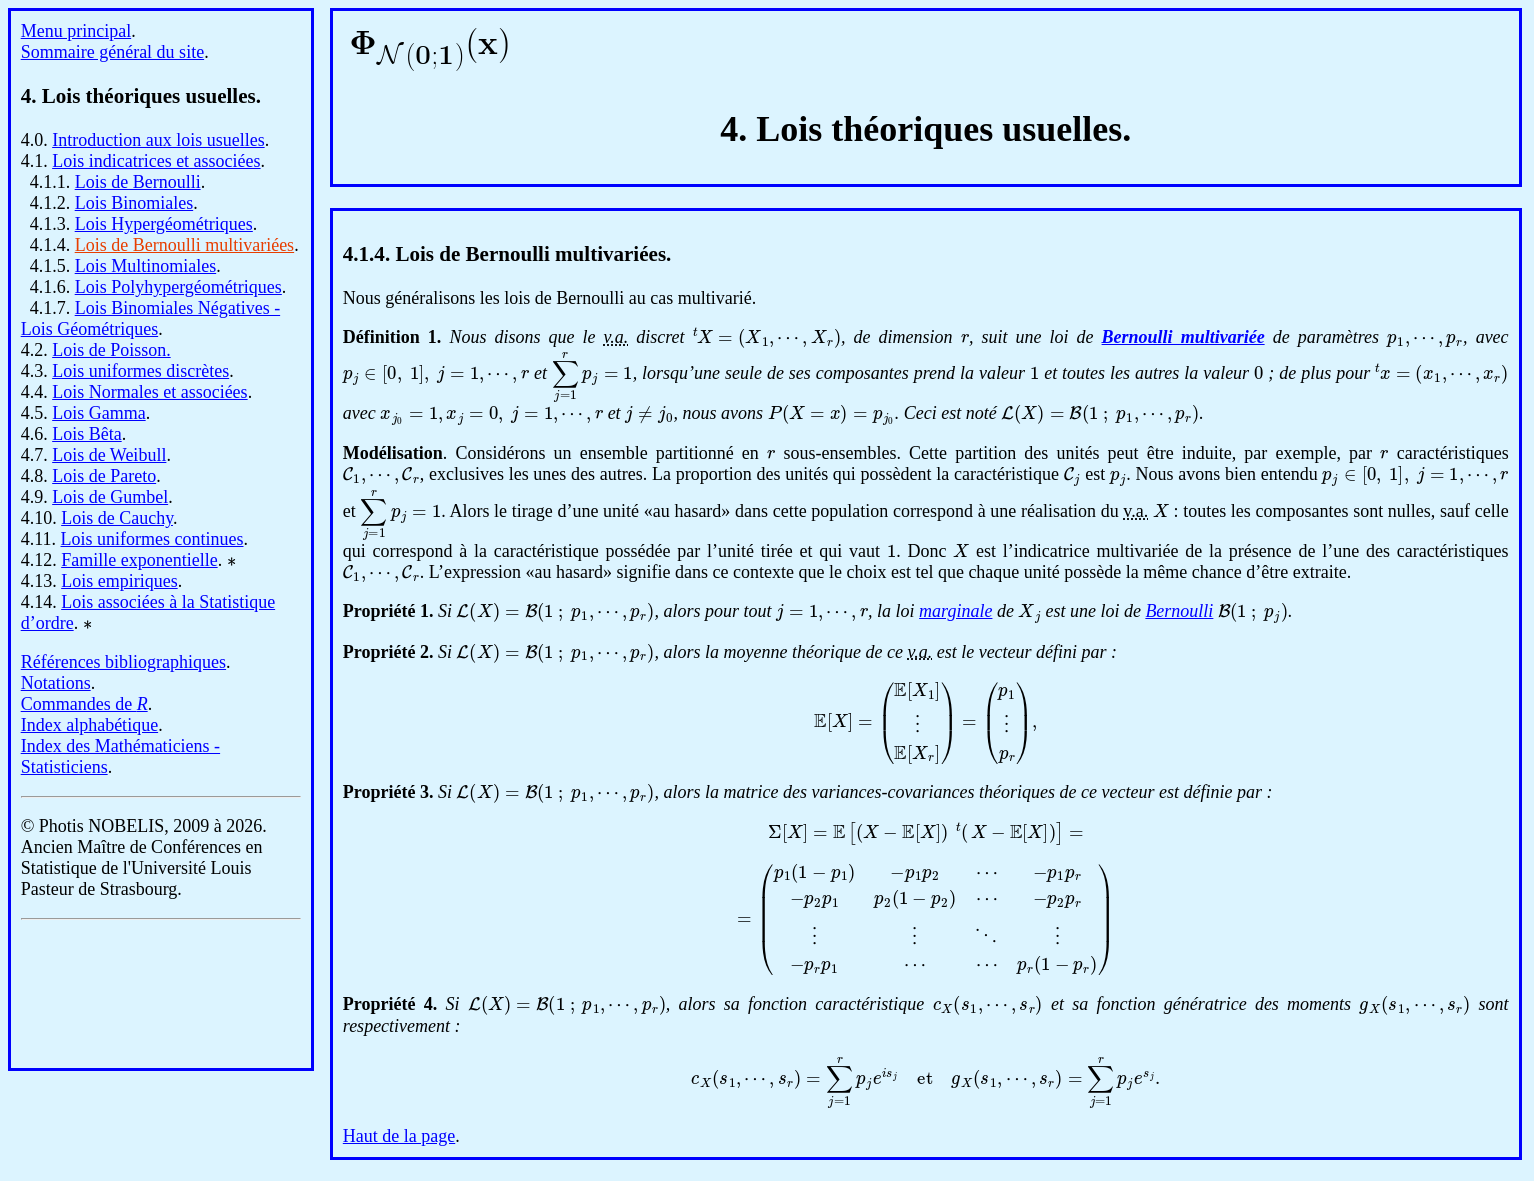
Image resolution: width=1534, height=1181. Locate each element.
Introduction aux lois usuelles (158, 140)
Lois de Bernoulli (138, 182)
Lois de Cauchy (117, 518)
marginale (955, 611)
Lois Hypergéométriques (164, 224)
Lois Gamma (98, 413)
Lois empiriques (119, 581)
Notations (56, 683)
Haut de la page (399, 1136)
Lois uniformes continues (152, 539)
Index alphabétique (89, 725)
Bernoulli (1179, 611)
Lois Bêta (87, 434)
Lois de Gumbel (110, 497)
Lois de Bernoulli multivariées (184, 245)
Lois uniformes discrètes (140, 371)
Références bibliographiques (123, 662)
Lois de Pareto (104, 476)
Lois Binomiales (134, 203)
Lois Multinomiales (146, 266)
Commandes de (84, 704)
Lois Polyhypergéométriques (178, 287)
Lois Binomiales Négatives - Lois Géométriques (150, 318)
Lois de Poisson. (111, 350)
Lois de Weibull (109, 455)
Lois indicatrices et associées (156, 161)
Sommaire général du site (112, 52)
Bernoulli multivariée (1183, 337)
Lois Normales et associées (149, 392)
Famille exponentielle (139, 560)
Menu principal (76, 31)
